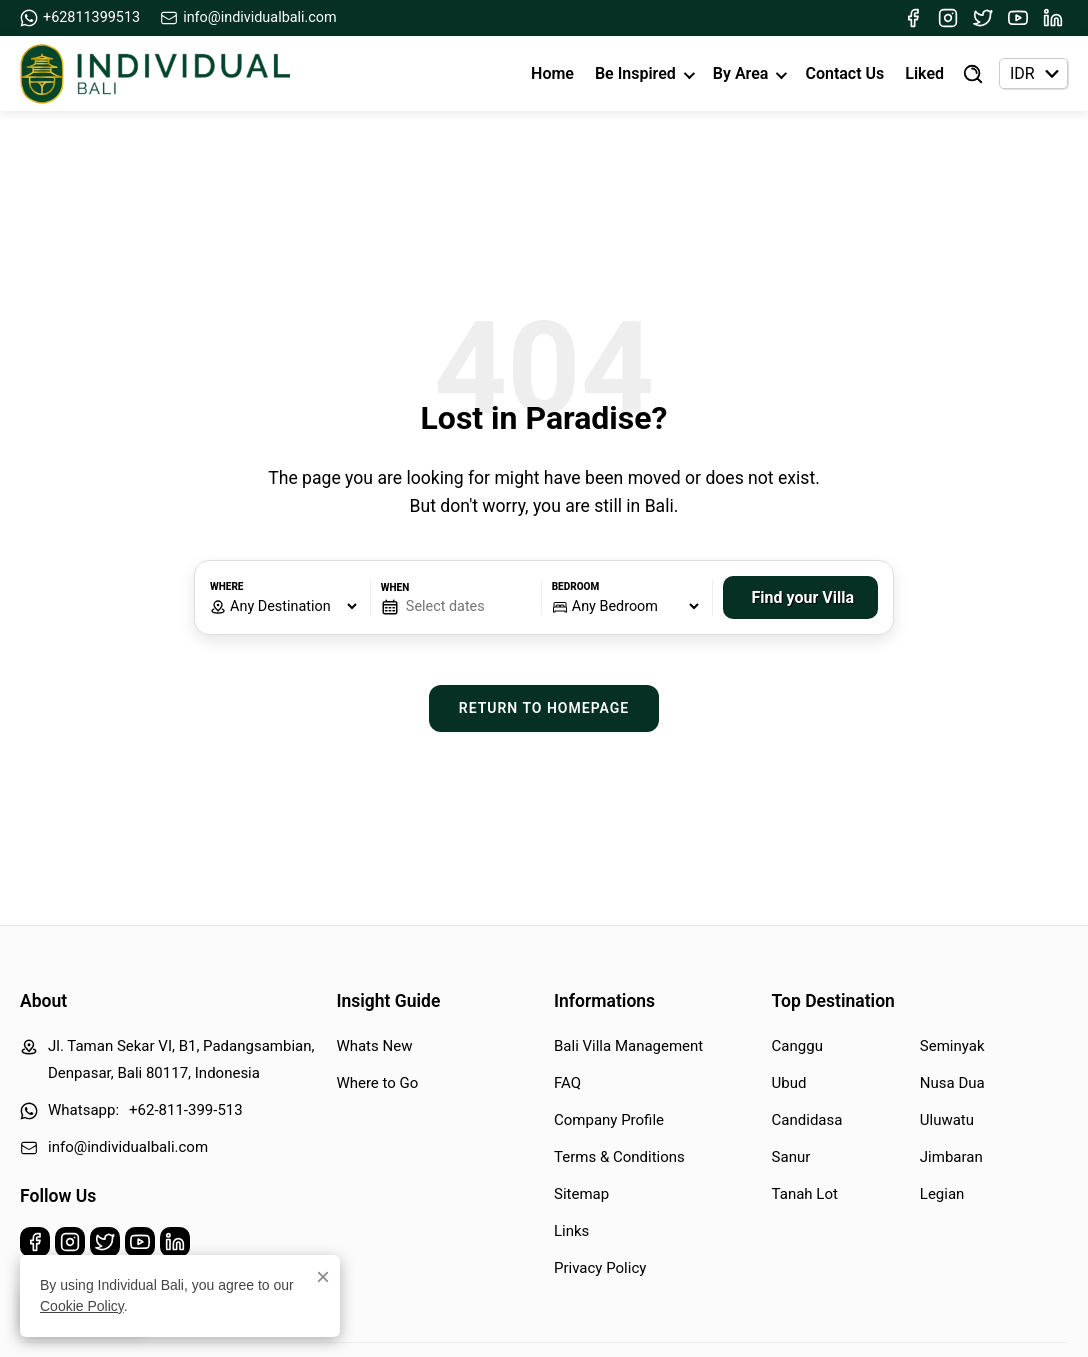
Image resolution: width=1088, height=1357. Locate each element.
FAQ (567, 1083)
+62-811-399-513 (186, 1110)
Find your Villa (803, 597)
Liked (924, 73)
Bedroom (576, 586)
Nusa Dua (952, 1083)
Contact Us (844, 73)
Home (552, 73)
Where (226, 586)
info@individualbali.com (248, 18)
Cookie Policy (82, 1307)
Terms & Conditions (619, 1157)
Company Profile (609, 1120)
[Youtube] (1018, 18)
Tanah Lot (805, 1194)
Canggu (797, 1046)
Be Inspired (635, 73)
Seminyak (952, 1046)
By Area (741, 73)
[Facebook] (913, 18)
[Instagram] (948, 18)
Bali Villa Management (628, 1046)
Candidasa (807, 1120)
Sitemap (581, 1194)
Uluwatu (947, 1120)
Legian (942, 1194)
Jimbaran (951, 1157)
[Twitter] (983, 18)
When (395, 587)
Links (571, 1231)
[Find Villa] (973, 74)
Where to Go (377, 1083)
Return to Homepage (544, 708)
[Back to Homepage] (155, 74)
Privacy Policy (600, 1268)
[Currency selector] (1033, 73)
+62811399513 (80, 18)
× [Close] (323, 1278)
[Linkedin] (1053, 18)
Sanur (791, 1157)
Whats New (374, 1046)
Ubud (789, 1083)
